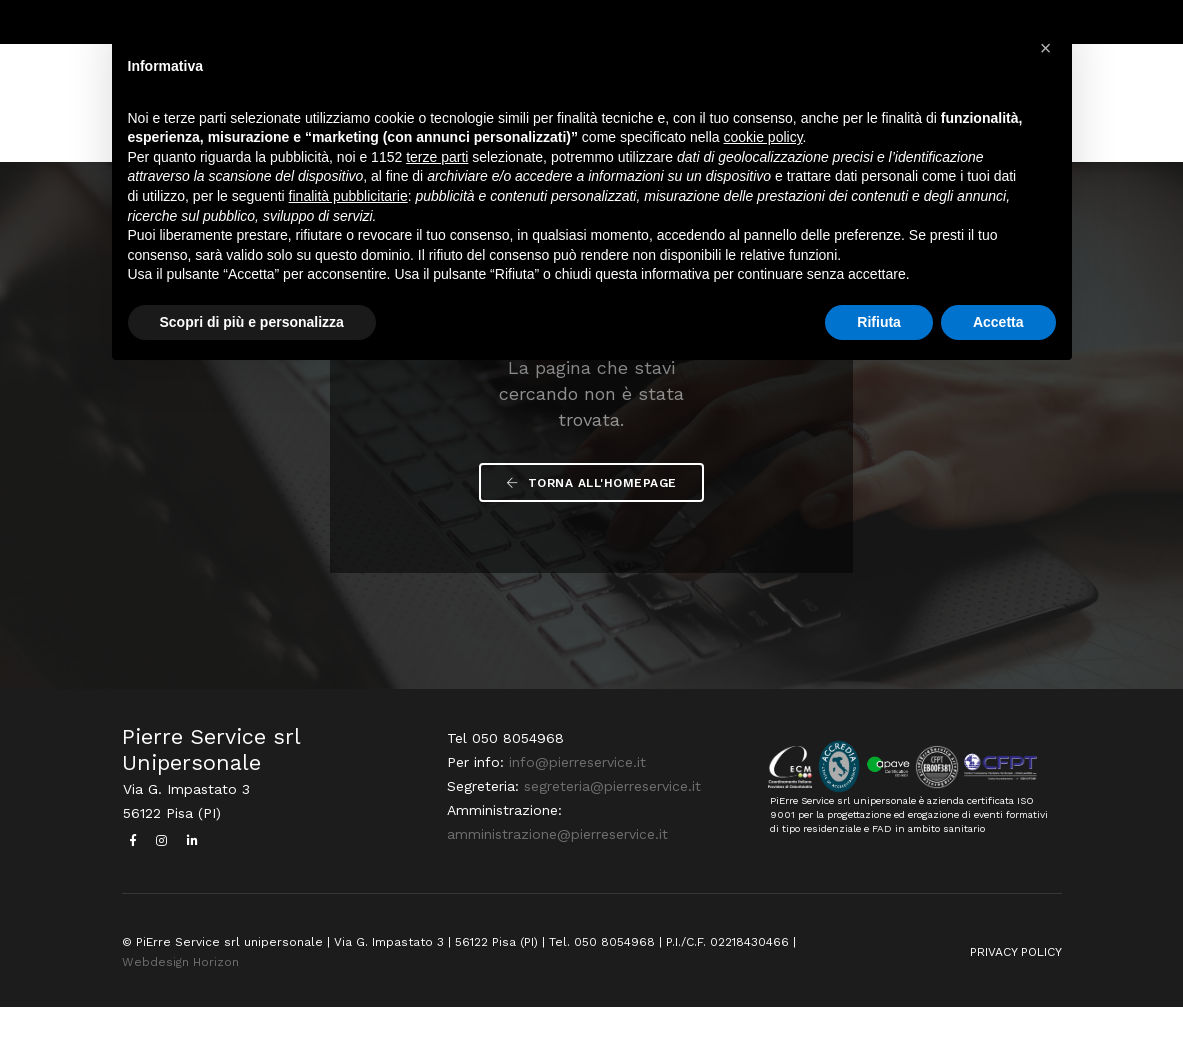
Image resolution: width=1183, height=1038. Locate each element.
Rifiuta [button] (879, 324)
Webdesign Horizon (180, 992)
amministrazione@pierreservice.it (555, 866)
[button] (1046, 48)
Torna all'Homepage (591, 506)
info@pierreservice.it (575, 794)
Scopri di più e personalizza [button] (252, 324)
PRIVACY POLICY (1016, 982)
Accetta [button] (998, 324)
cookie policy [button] (762, 140)
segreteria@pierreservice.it (610, 818)
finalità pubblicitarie (348, 198)
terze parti (437, 159)
